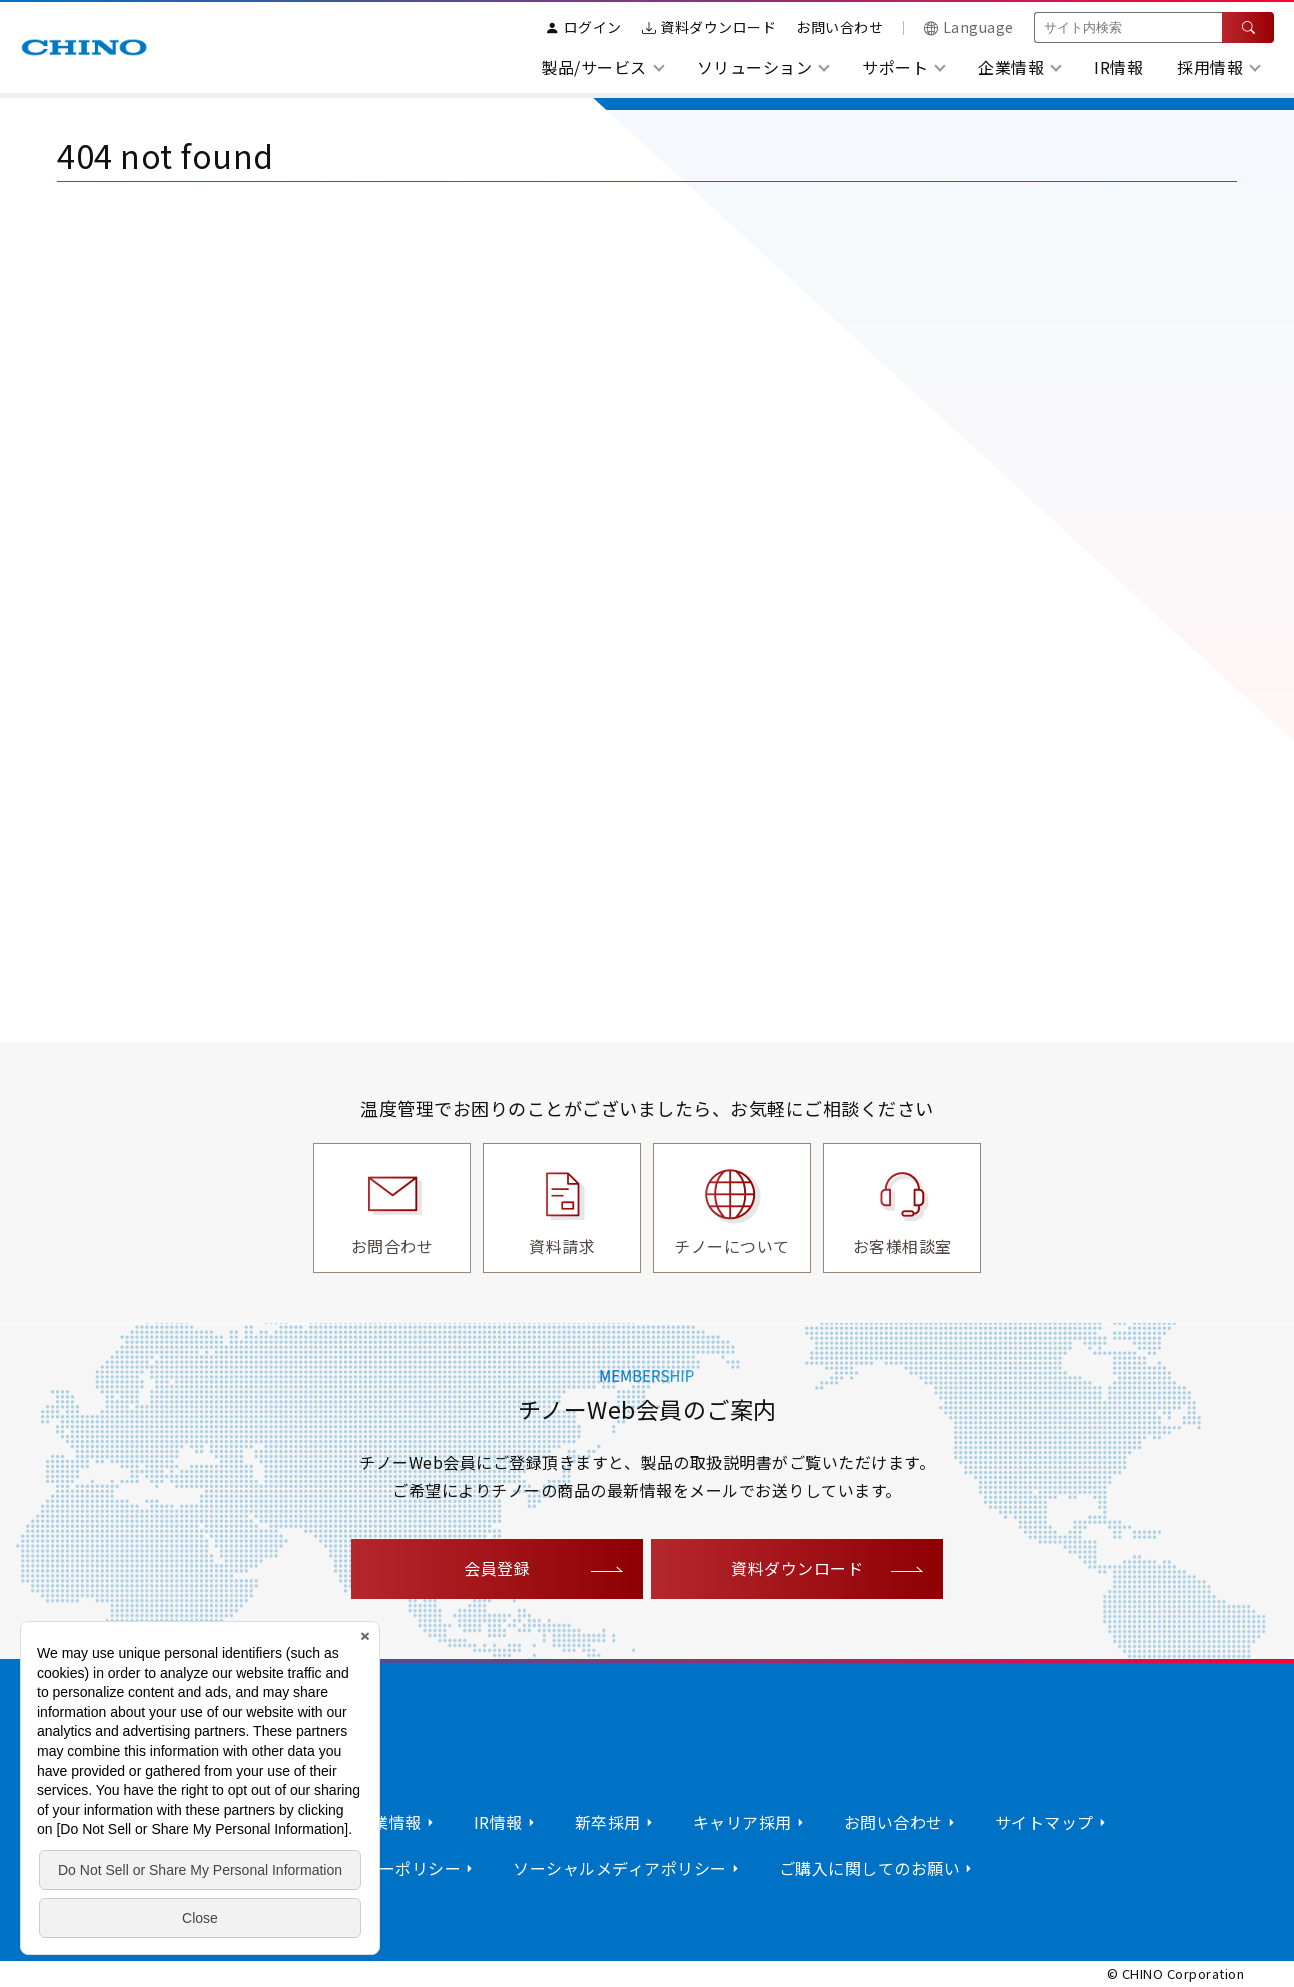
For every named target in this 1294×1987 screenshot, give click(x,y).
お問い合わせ (839, 27)
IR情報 (1118, 67)
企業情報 (389, 1822)
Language (969, 27)
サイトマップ (1044, 1822)
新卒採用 (608, 1822)
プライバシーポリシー (378, 1868)
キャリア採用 (742, 1822)
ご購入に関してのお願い (870, 1868)
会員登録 (497, 1568)
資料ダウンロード (709, 27)
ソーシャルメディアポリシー (620, 1868)
